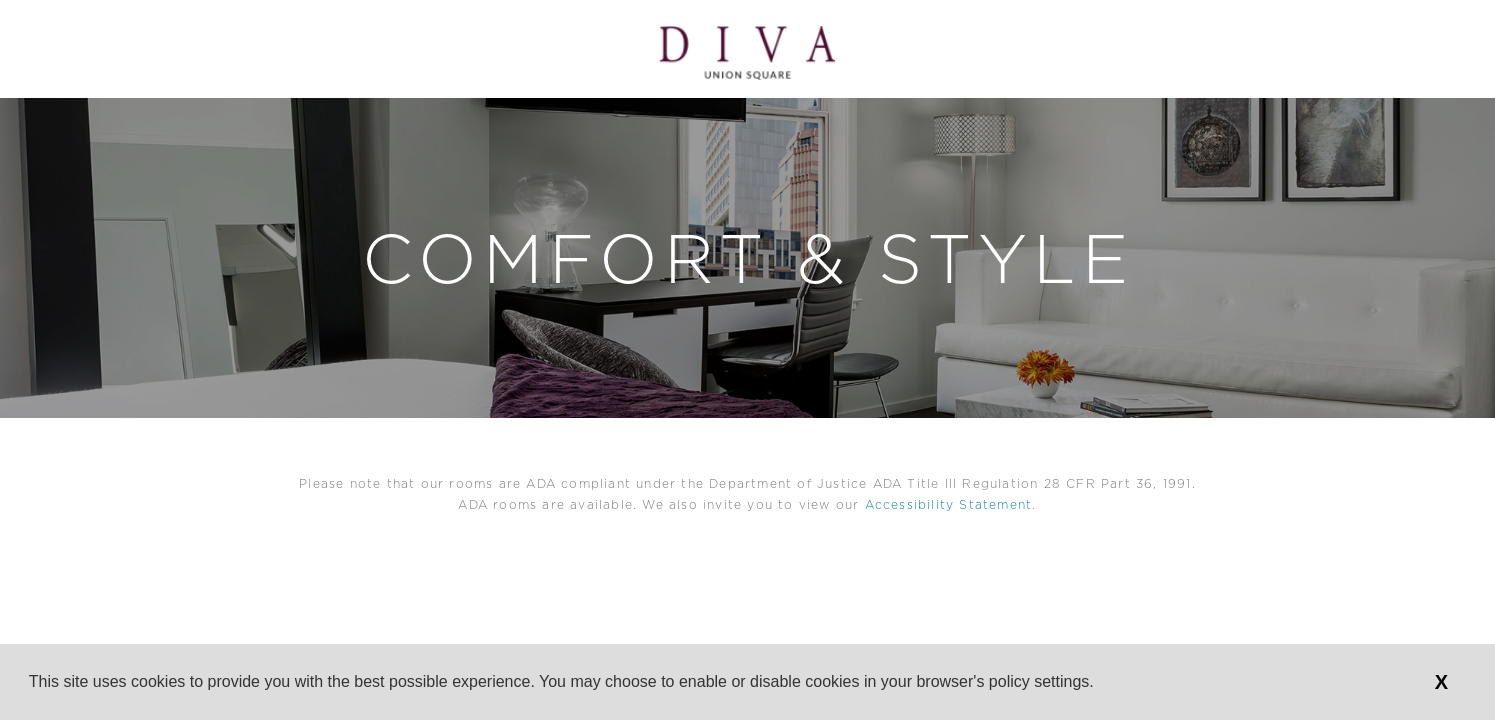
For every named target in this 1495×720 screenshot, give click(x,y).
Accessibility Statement (949, 504)
